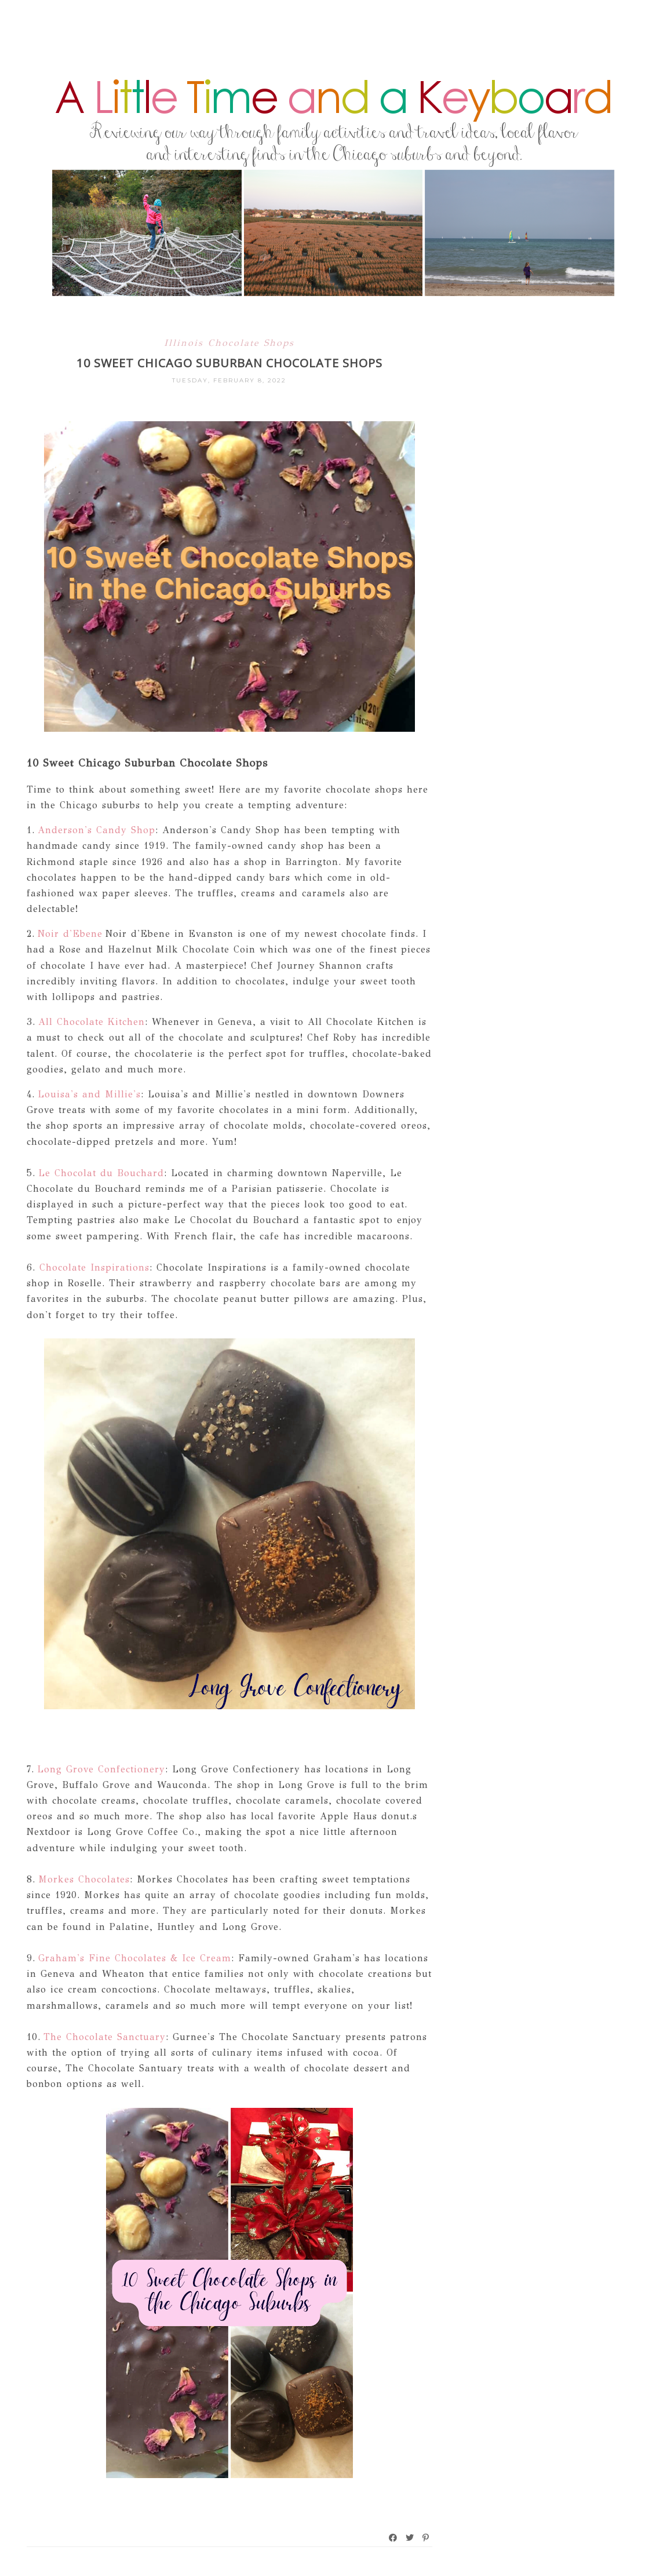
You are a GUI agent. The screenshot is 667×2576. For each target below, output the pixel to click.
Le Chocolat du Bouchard (99, 1172)
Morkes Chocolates (84, 1879)
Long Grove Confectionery (99, 1769)
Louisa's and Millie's (88, 1094)
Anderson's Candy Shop (95, 829)
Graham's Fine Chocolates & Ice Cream (133, 1958)
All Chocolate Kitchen (91, 1021)
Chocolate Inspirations (94, 1267)
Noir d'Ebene (70, 933)
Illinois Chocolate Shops (229, 342)
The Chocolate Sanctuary (104, 2036)
